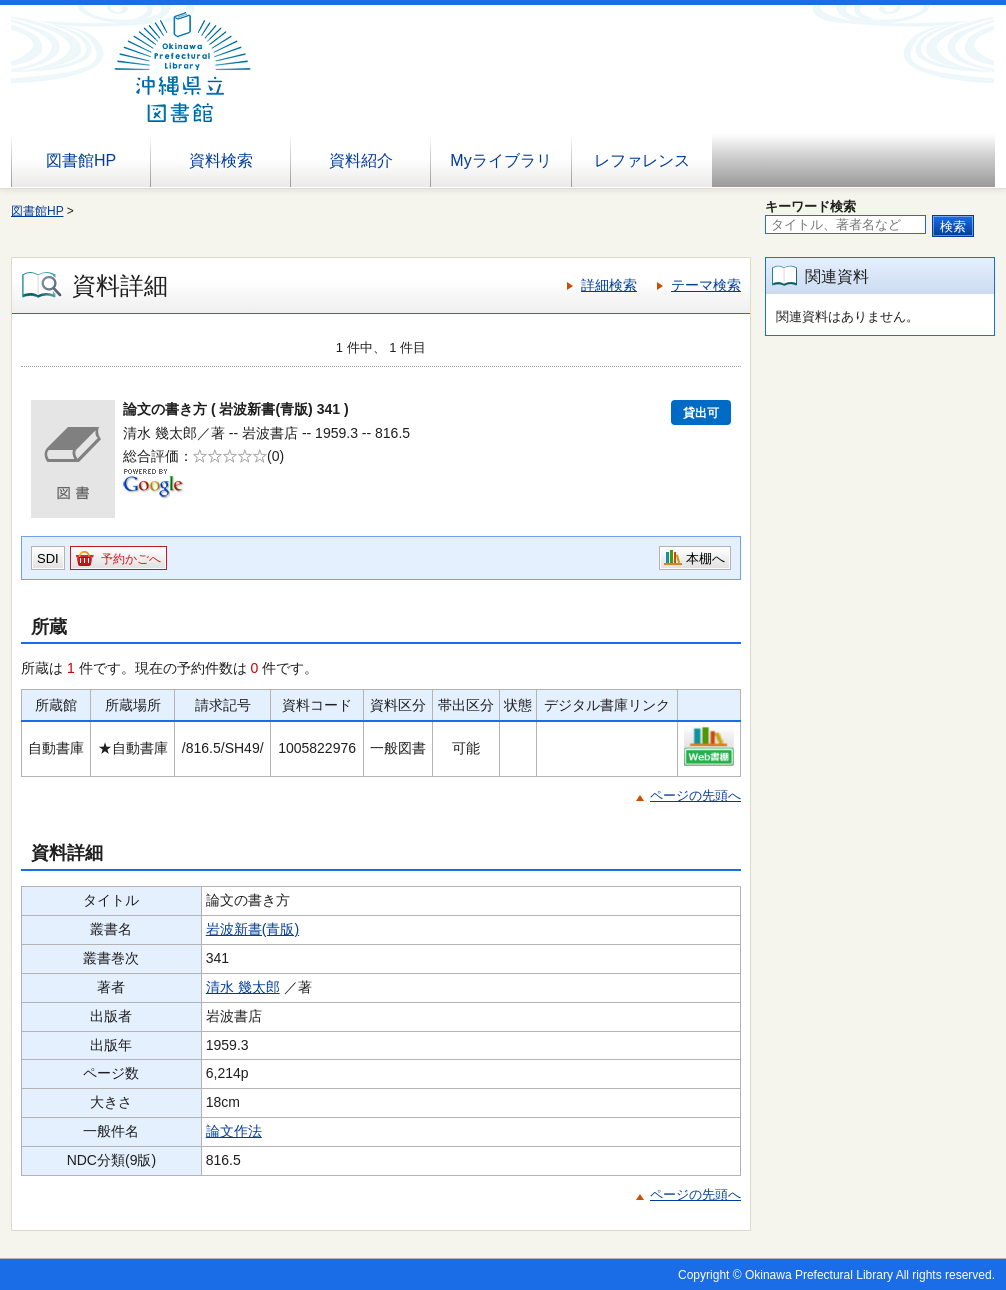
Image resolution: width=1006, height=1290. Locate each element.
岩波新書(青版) (252, 929)
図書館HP (81, 160)
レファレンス (642, 160)
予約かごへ (131, 559)
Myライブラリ (500, 160)
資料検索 (221, 160)
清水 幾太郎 (243, 987)
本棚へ (705, 558)
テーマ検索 (706, 285)
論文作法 (234, 1131)
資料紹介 (361, 160)
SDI (48, 558)
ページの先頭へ (695, 795)
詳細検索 (609, 285)
